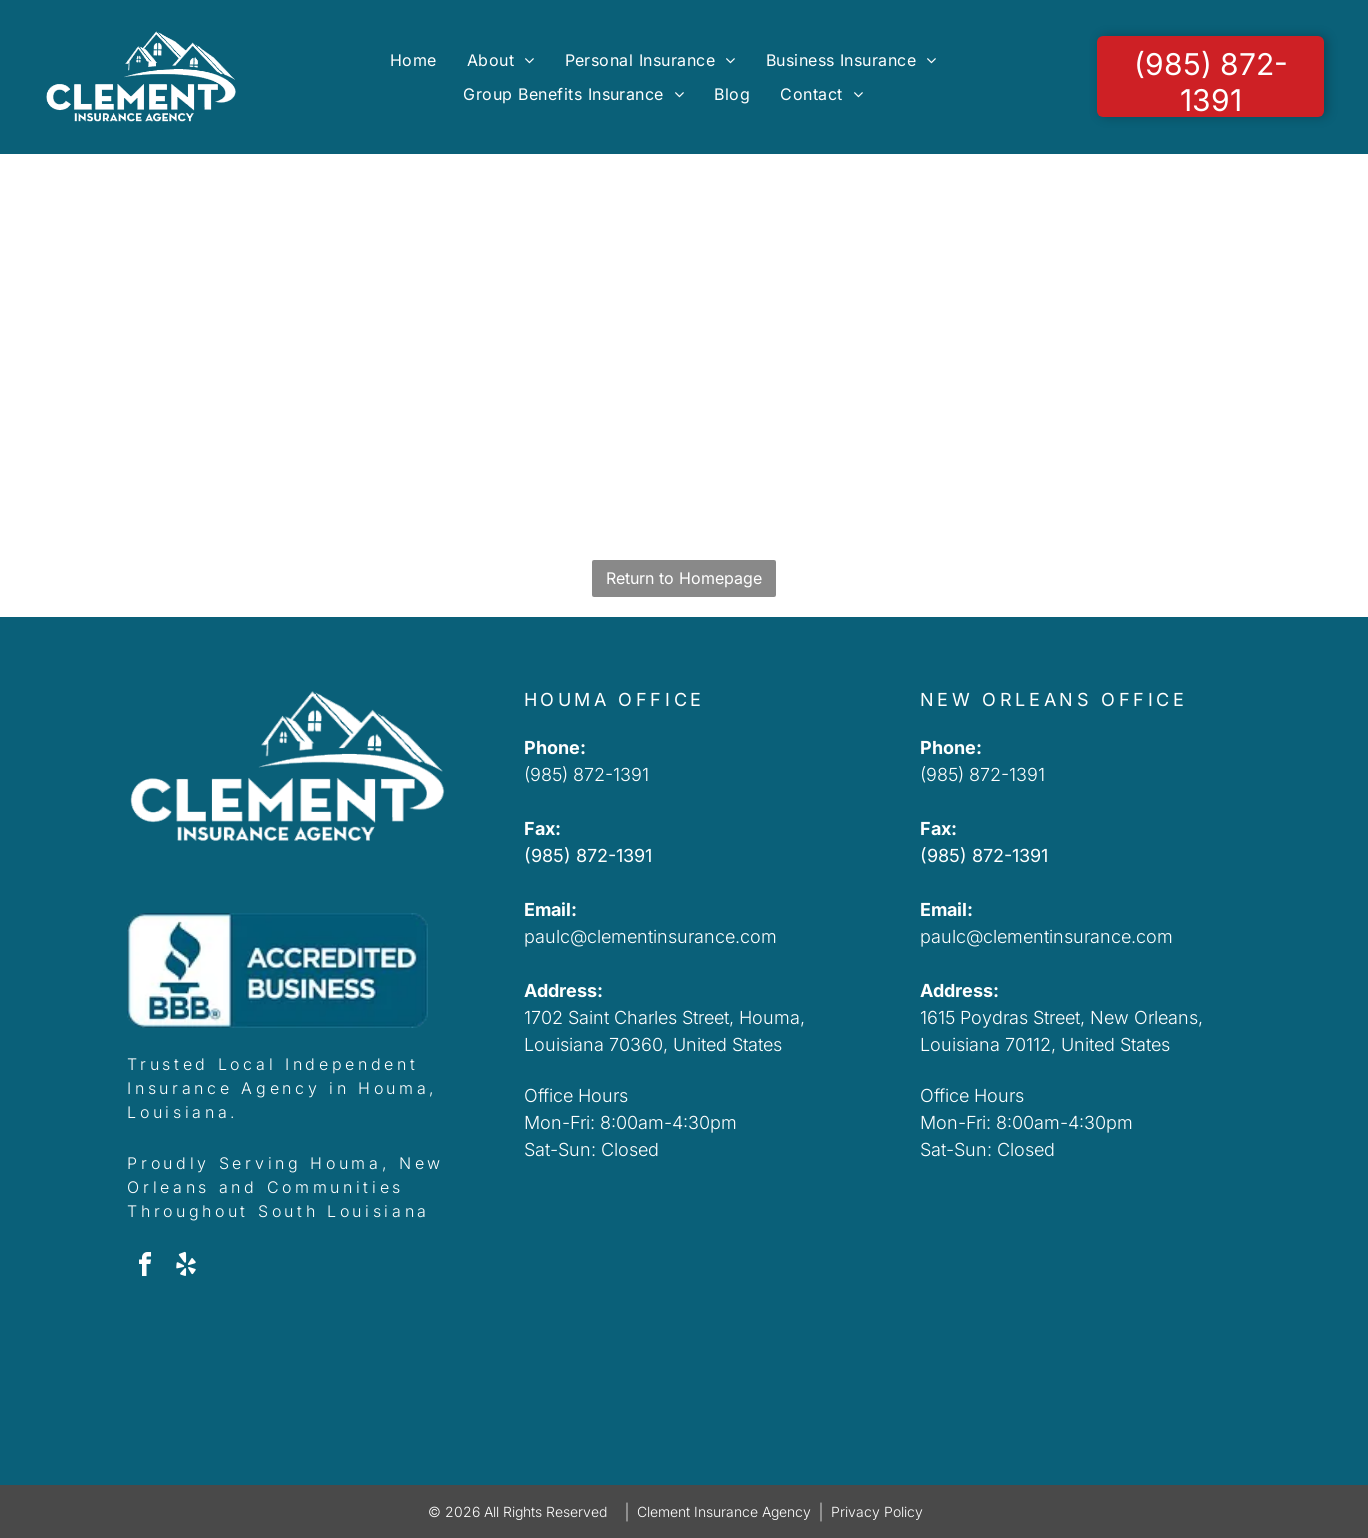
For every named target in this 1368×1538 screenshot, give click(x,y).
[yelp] (186, 1267)
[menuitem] (413, 59)
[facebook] (145, 1267)
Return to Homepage (684, 578)
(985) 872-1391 (586, 774)
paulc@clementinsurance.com (650, 936)
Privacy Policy (877, 1511)
